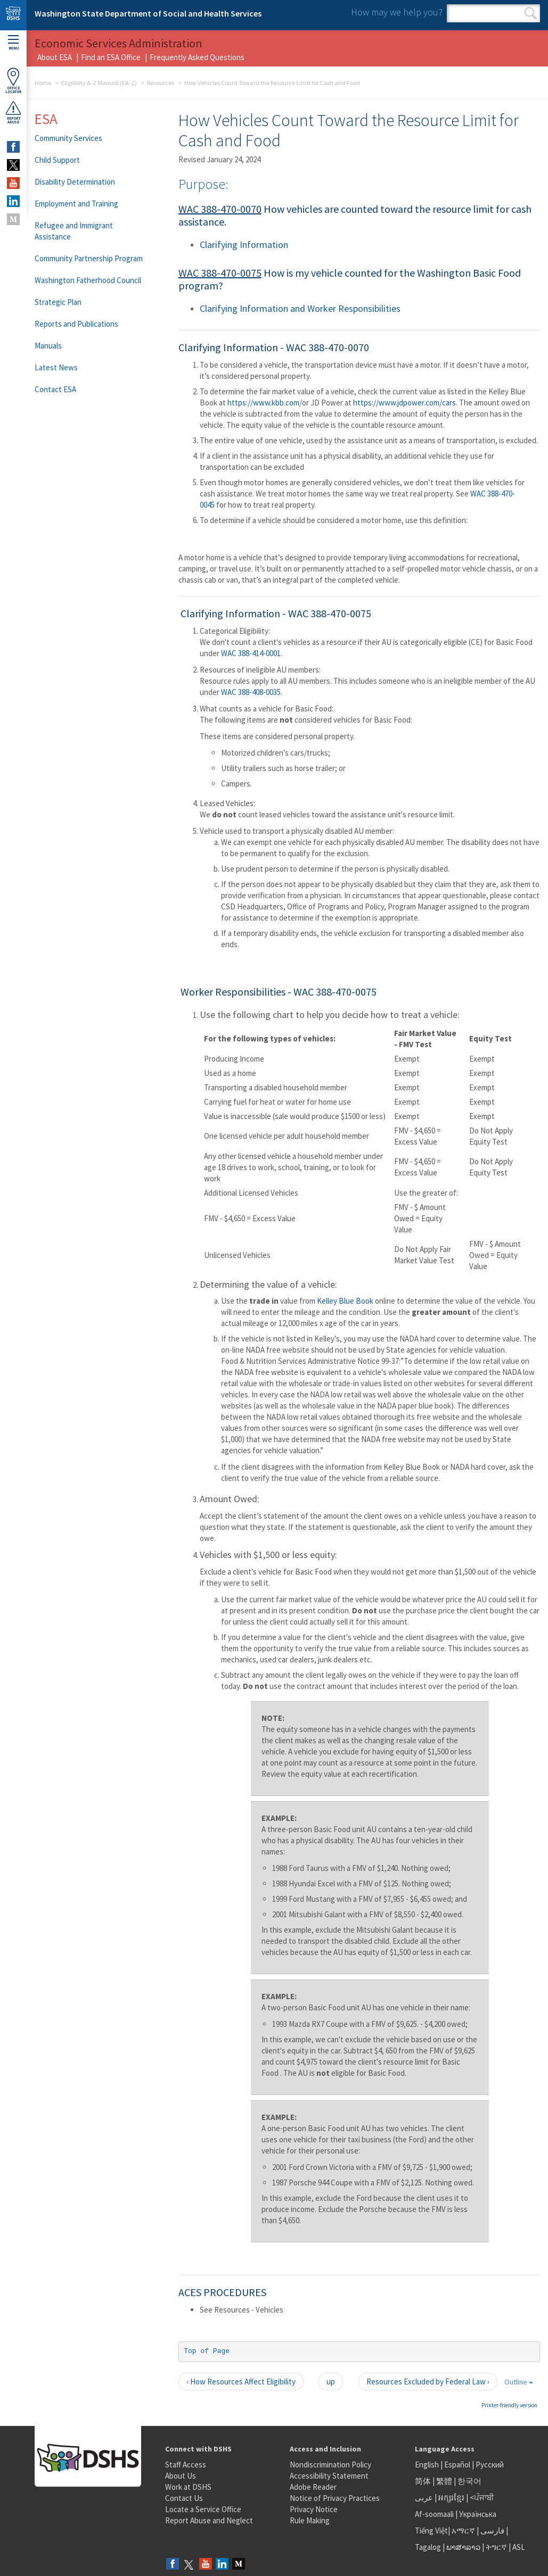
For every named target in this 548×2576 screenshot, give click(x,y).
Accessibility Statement (329, 2476)
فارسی (491, 2530)
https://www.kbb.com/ (264, 402)
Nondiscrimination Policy (330, 2464)
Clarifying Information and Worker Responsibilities (300, 308)
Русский (490, 2464)
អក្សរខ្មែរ (451, 2497)
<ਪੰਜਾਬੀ (482, 2497)
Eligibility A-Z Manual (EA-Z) (99, 83)
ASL (518, 2547)
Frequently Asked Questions (197, 57)
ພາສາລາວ (463, 2547)
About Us (180, 2476)
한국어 (469, 2481)
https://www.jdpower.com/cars (404, 402)
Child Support (57, 160)
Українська (477, 2514)
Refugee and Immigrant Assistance (74, 231)
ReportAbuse (13, 112)
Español (457, 2464)
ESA (46, 119)
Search (530, 13)
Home (43, 83)
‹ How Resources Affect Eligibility (241, 2381)
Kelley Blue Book (345, 1301)
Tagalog (428, 2547)
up (330, 2381)
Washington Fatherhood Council (88, 280)
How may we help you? (397, 12)
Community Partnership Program (89, 258)
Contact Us (184, 2498)
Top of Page (207, 2351)
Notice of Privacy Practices (335, 2498)
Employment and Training (76, 203)
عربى (424, 2497)
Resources (160, 83)
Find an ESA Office (111, 57)
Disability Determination (75, 182)
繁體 (445, 2481)
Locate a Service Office (203, 2509)
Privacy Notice (314, 2509)
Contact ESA (55, 389)
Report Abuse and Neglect (209, 2520)
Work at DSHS (188, 2487)
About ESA (54, 57)
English (427, 2464)
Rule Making (310, 2520)
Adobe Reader (313, 2487)
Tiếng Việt (431, 2530)
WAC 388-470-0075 (219, 272)
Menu (13, 43)
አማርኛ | (465, 2530)
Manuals (48, 346)
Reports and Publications (76, 324)
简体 (423, 2481)
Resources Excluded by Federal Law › (427, 2381)
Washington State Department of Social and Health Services (148, 13)
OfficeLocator (13, 80)
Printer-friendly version (509, 2405)
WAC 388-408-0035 (251, 692)
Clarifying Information (244, 244)
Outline (518, 2382)
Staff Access (185, 2464)
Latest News (56, 367)
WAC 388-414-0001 (251, 653)
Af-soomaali (434, 2514)
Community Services (68, 138)
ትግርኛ (496, 2547)
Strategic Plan (58, 302)
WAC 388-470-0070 (219, 209)
